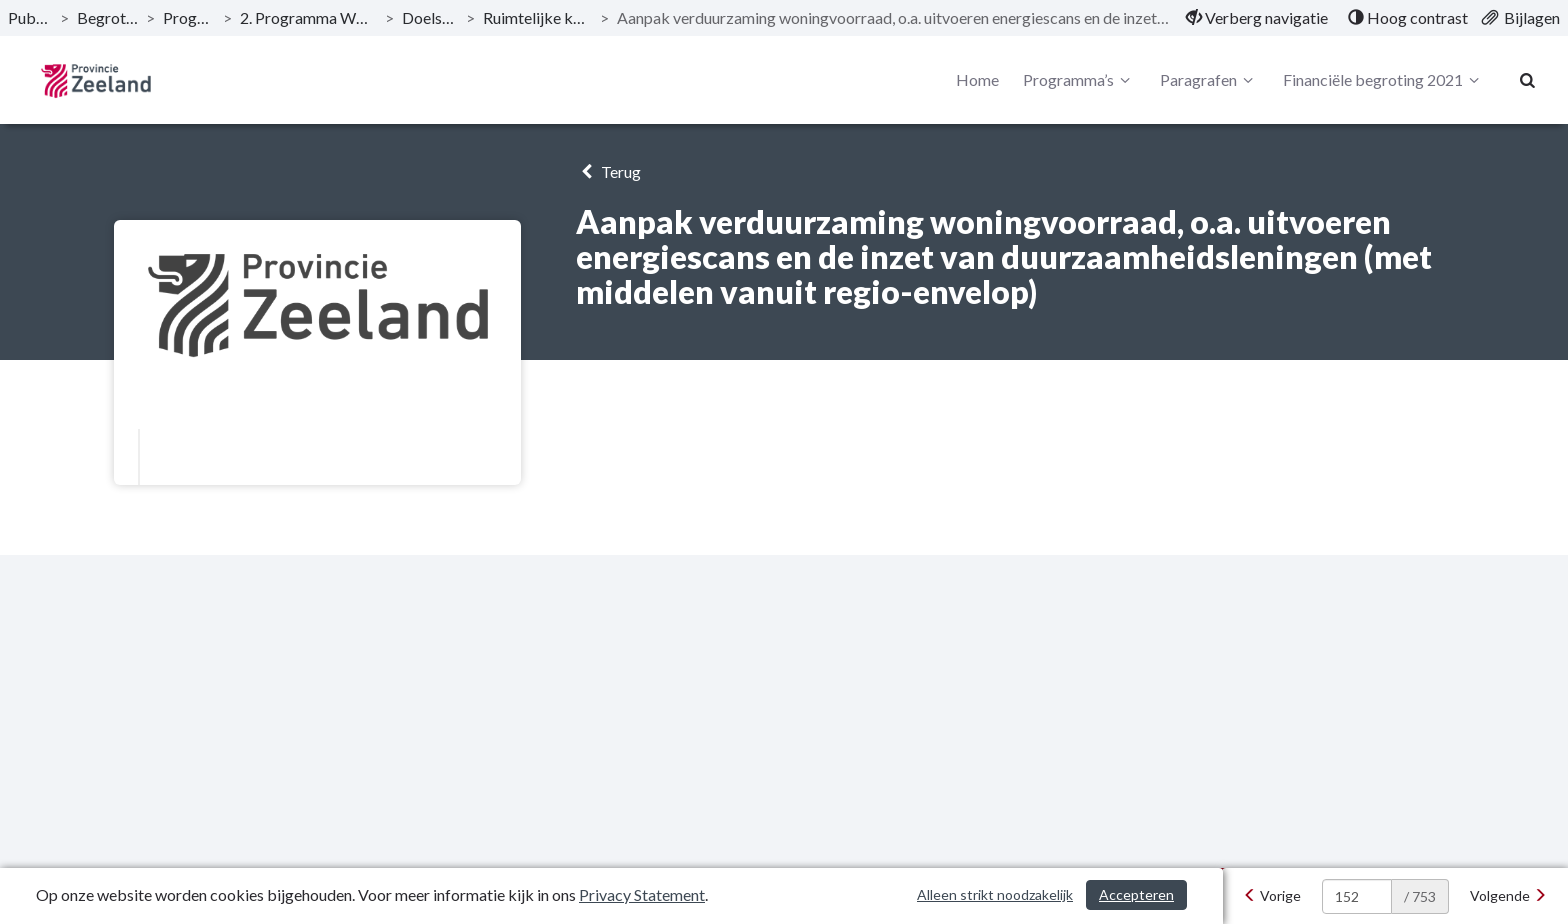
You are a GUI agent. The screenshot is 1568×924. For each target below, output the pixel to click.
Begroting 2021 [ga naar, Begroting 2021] (108, 17)
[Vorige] (1272, 896)
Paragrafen (1209, 80)
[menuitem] (1257, 18)
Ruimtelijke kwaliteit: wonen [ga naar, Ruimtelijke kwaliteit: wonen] (538, 17)
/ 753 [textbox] (1420, 896)
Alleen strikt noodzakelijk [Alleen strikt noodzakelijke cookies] (995, 894)
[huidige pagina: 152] (1357, 896)
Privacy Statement (642, 894)
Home (977, 79)
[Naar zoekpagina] (1528, 80)
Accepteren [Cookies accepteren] (1136, 894)
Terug (608, 171)
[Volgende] (1508, 896)
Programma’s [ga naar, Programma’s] (188, 17)
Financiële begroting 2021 (1384, 80)
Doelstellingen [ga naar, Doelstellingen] (430, 17)
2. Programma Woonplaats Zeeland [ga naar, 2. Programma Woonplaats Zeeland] (308, 17)
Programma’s (1079, 80)
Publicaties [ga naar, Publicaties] (30, 17)
